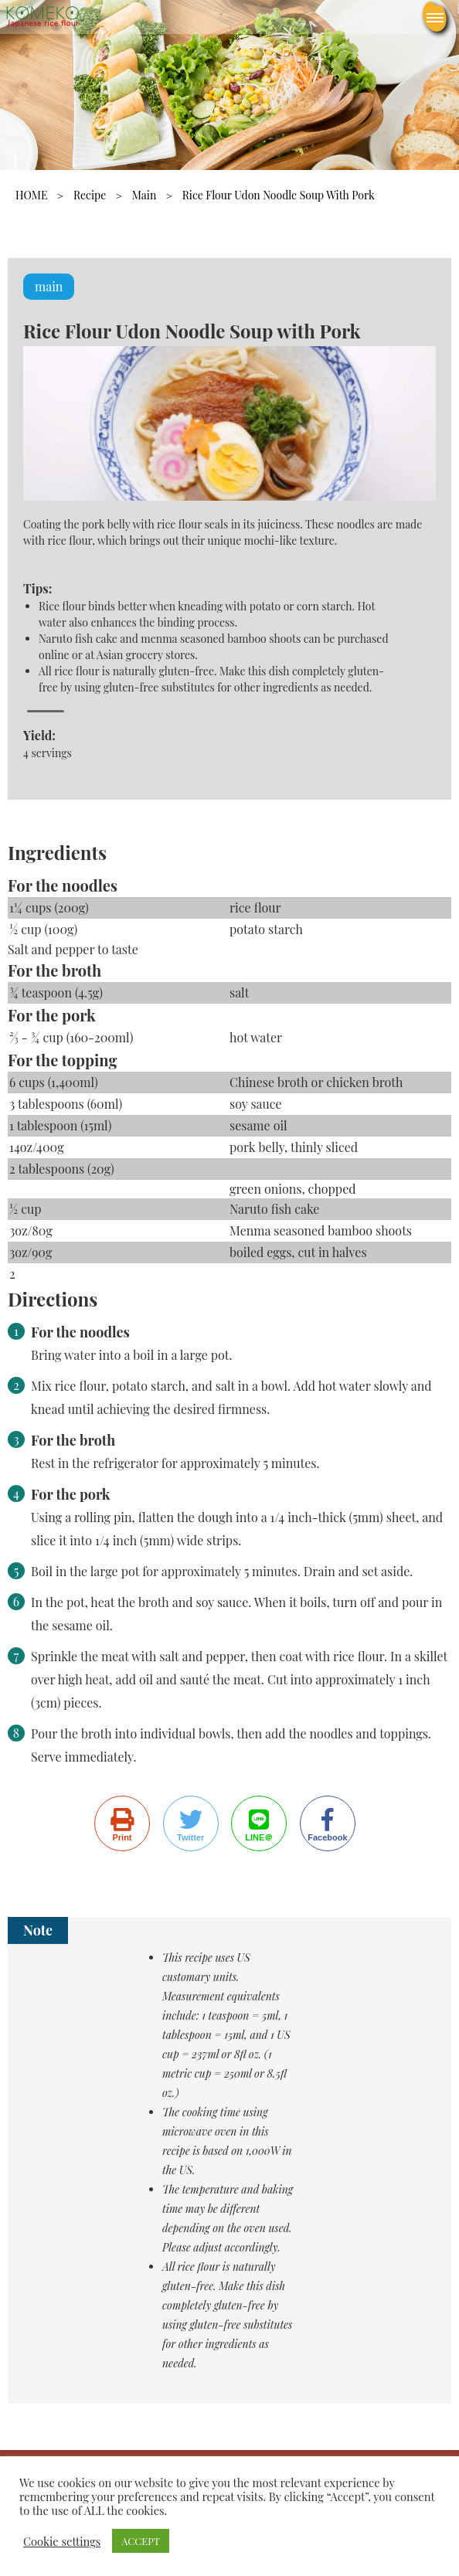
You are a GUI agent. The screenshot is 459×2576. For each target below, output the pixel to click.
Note (38, 1930)
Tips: (37, 588)
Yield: (39, 735)
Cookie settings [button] (61, 2541)
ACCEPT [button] (140, 2540)
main (144, 195)
